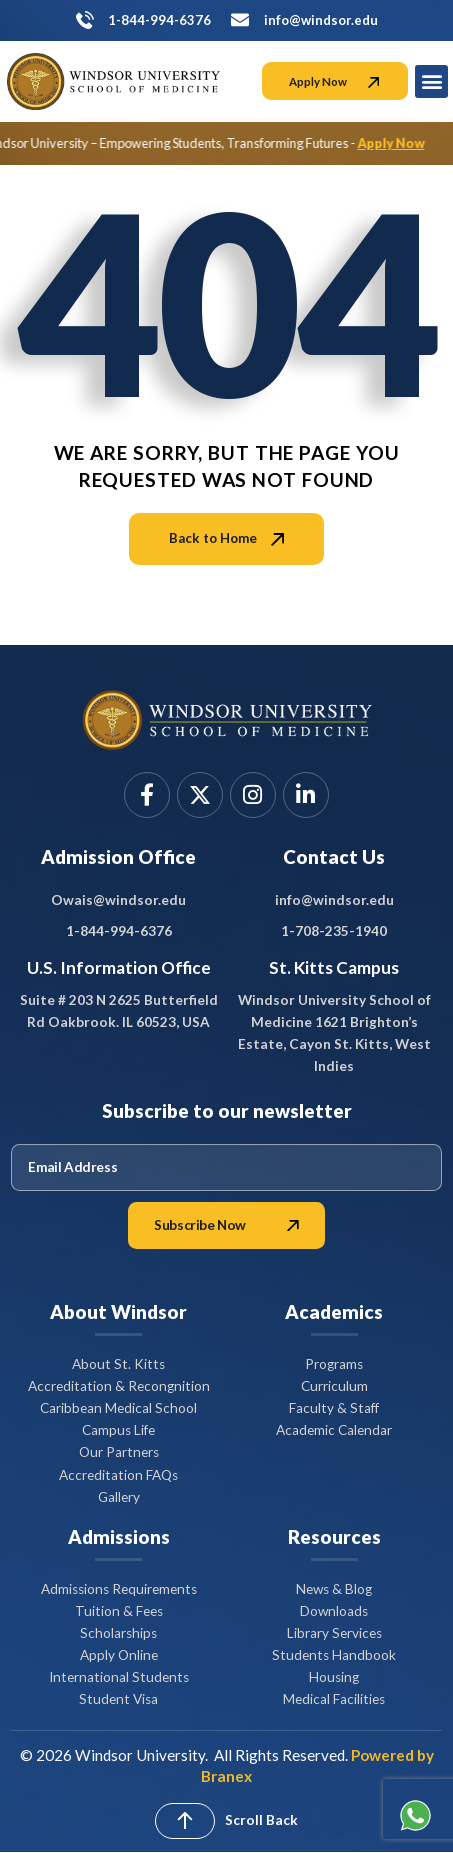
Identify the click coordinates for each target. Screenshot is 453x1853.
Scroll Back (261, 1820)
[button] (431, 81)
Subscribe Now (226, 1225)
